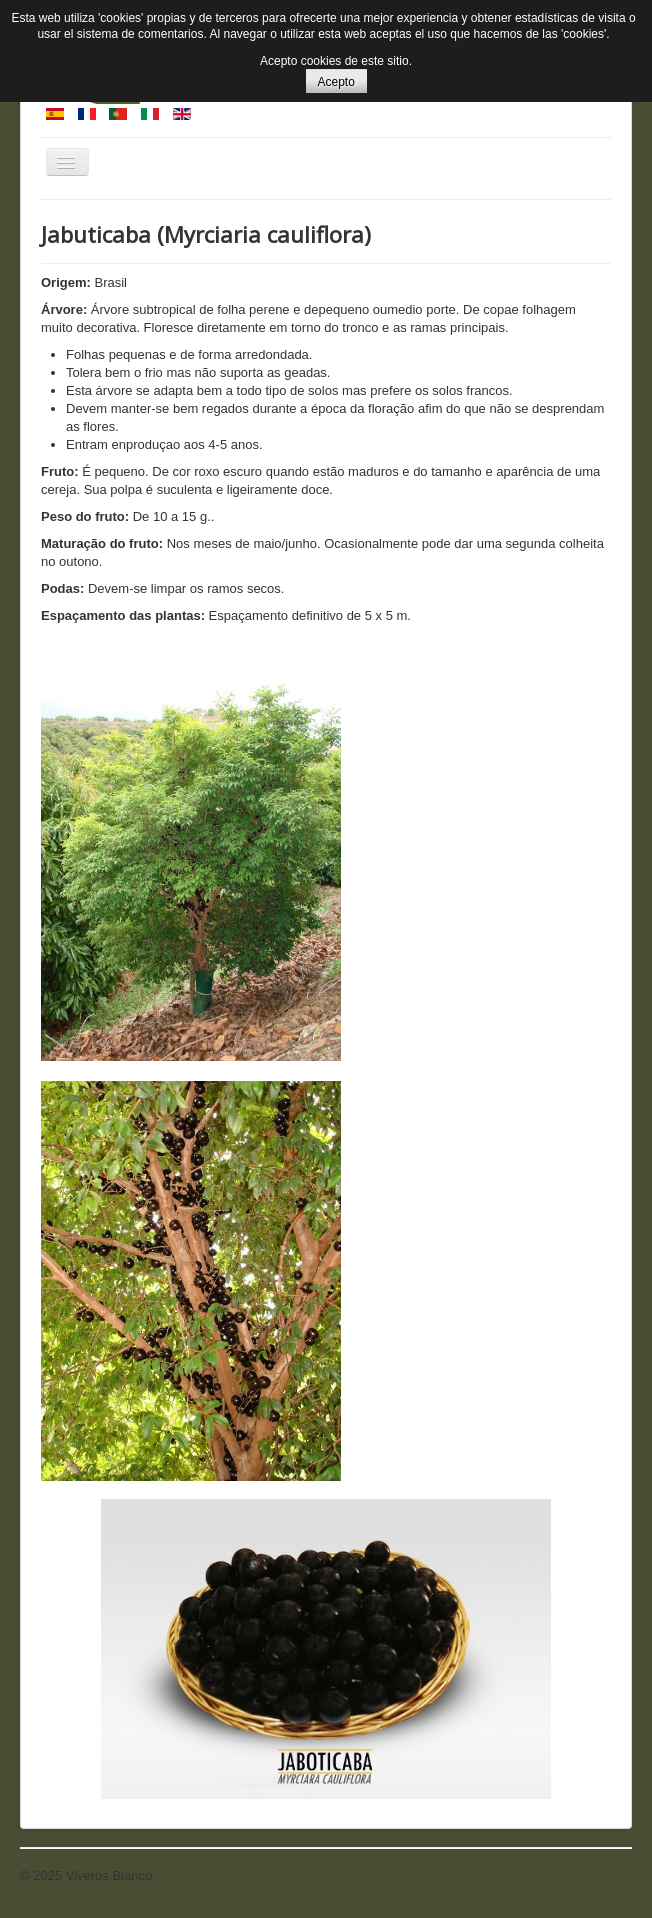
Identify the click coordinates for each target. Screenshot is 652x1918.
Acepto (336, 82)
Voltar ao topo (592, 1875)
